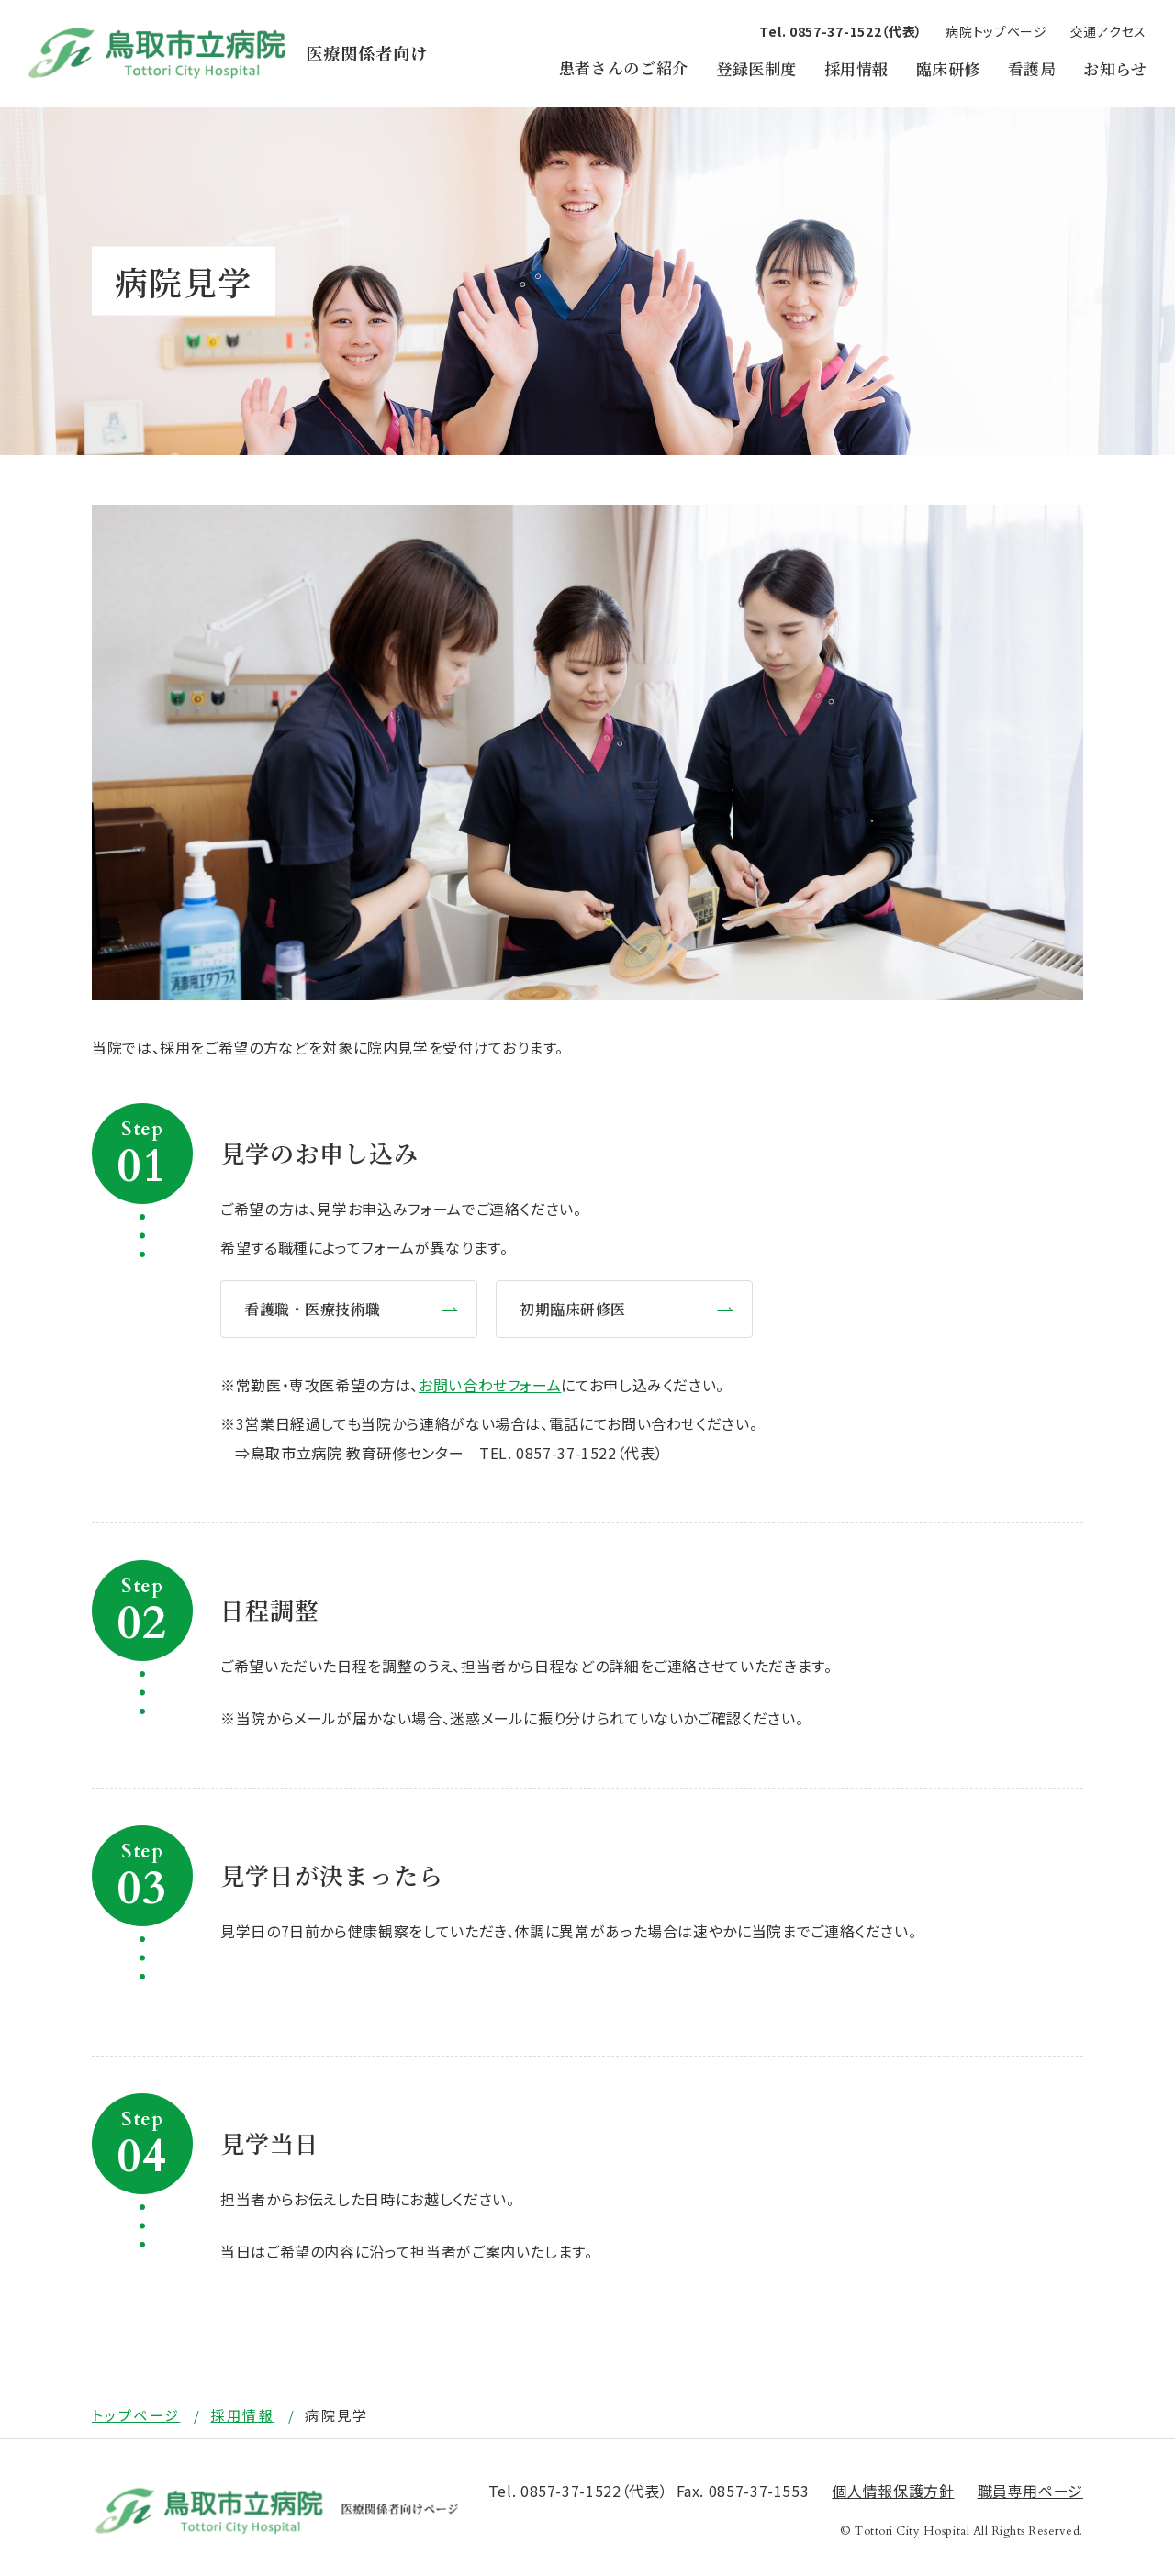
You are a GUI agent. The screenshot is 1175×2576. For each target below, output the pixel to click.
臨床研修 (948, 68)
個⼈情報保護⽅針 (893, 2492)
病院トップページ (996, 31)
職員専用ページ (1030, 2492)
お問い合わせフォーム (490, 1385)
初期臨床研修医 (573, 1309)
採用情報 (856, 68)
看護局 (1032, 68)
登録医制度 (756, 68)
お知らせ (1115, 68)
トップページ (136, 2415)
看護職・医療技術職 (312, 1309)
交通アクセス (1108, 31)
